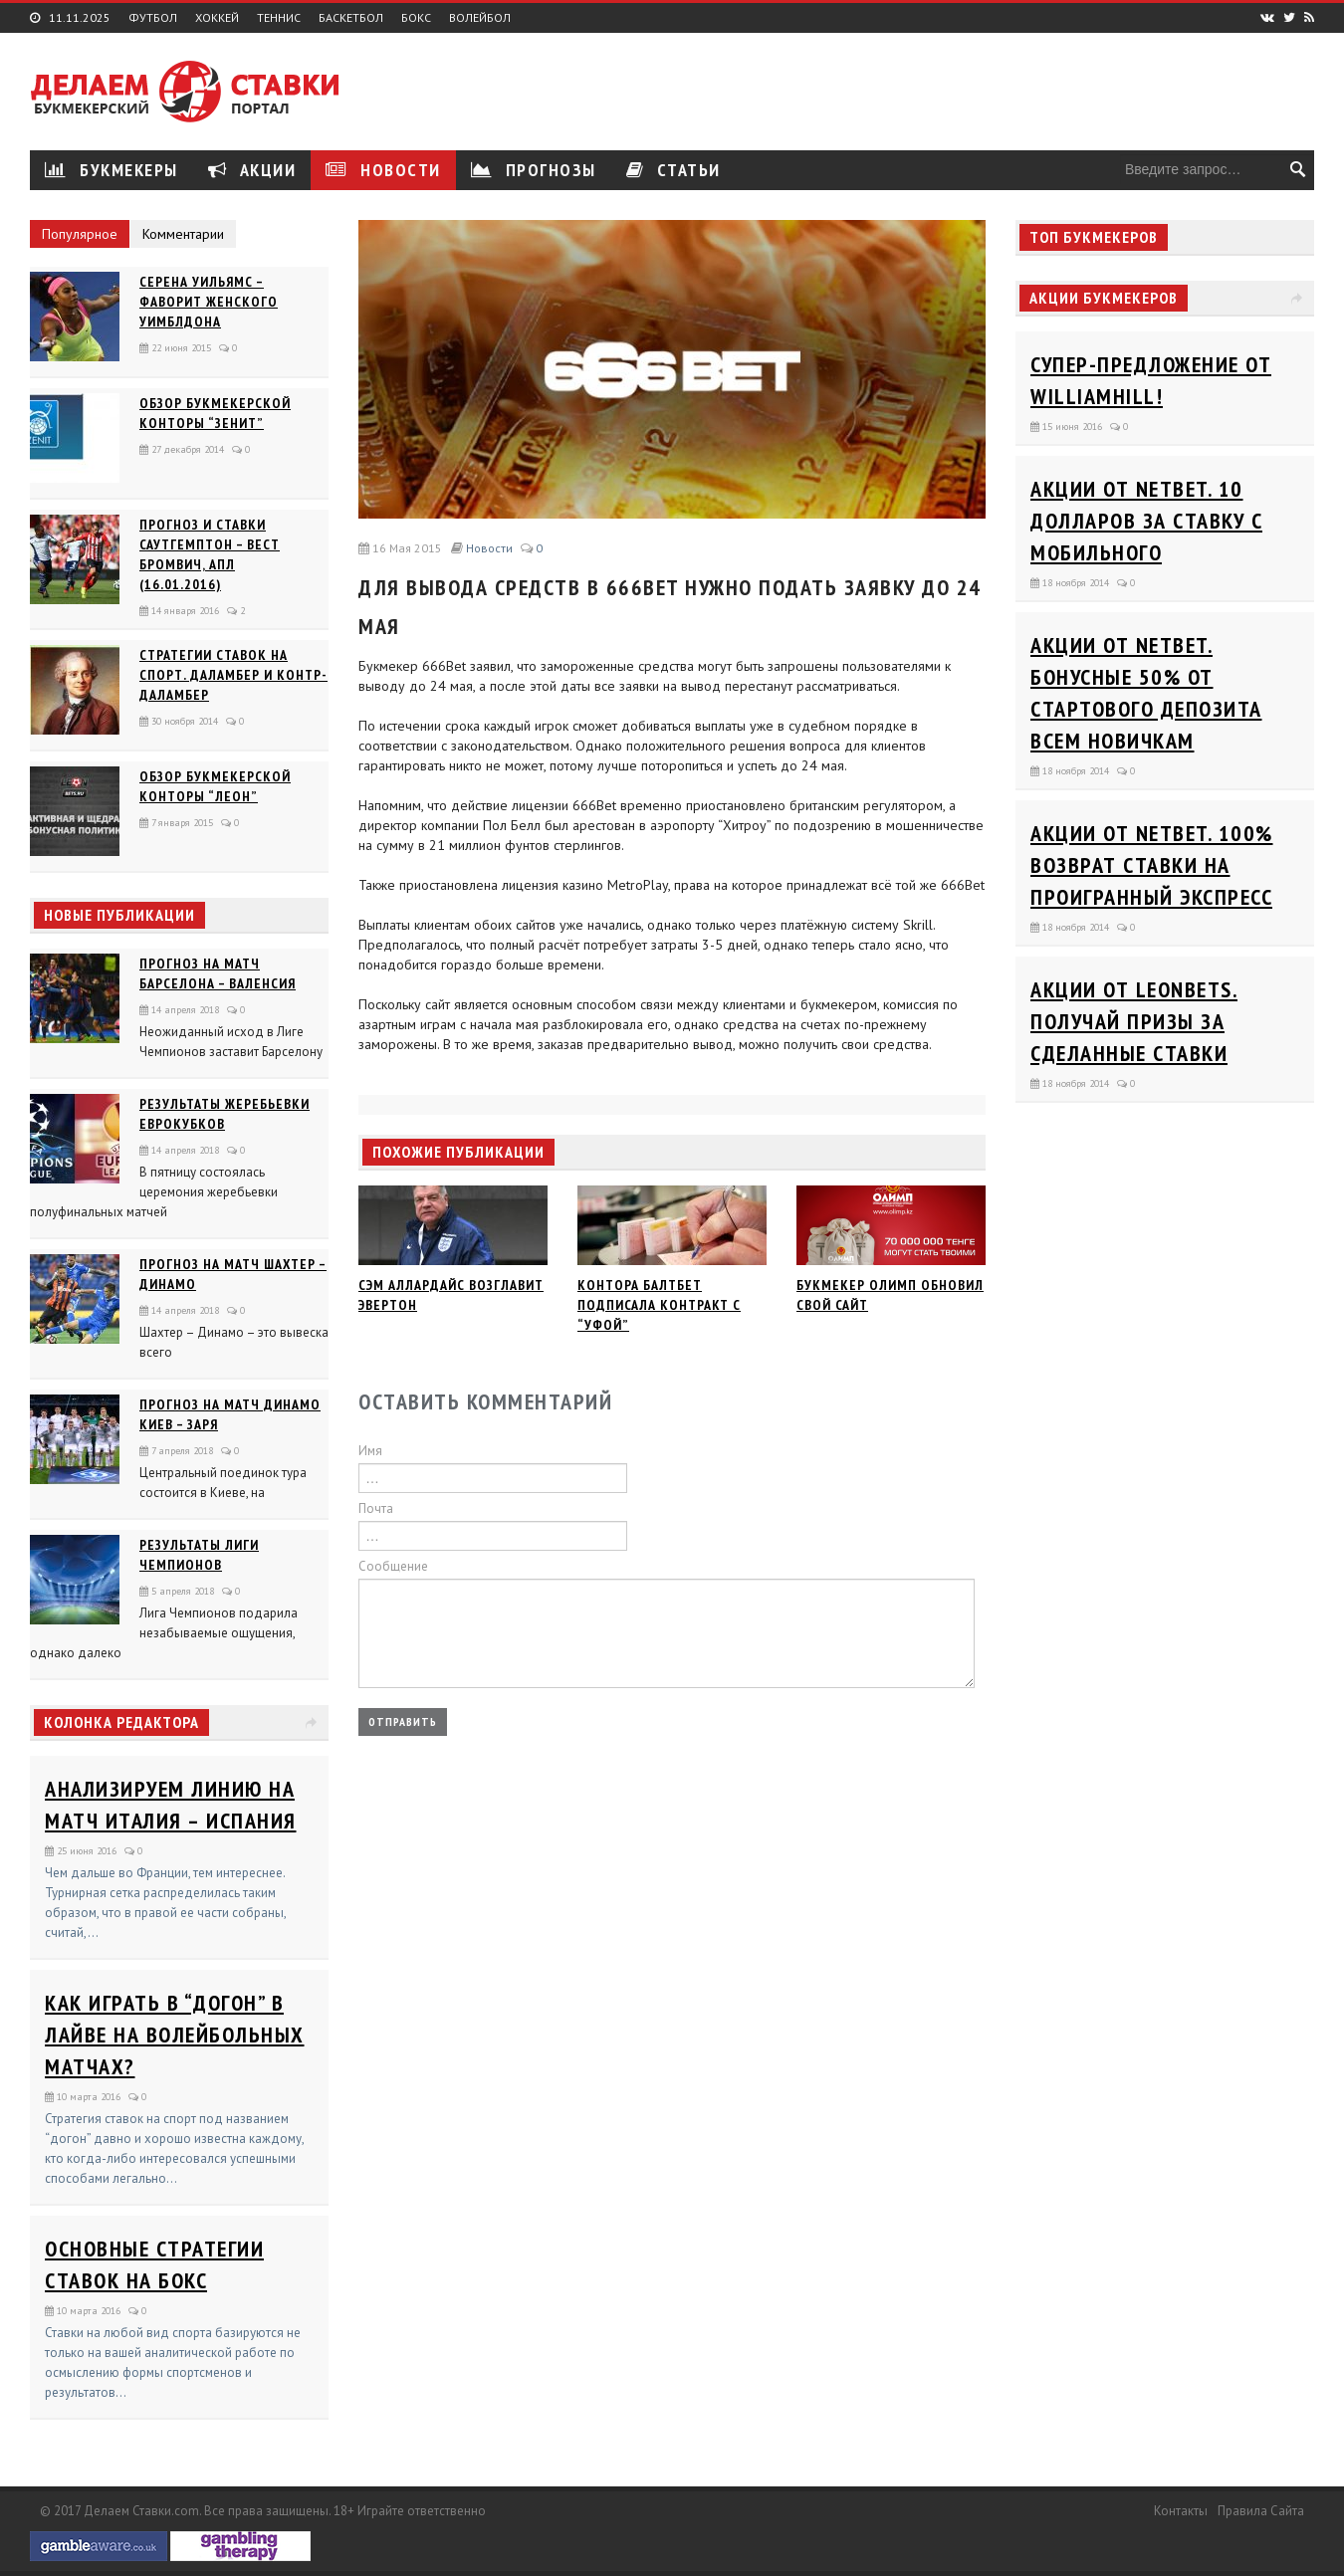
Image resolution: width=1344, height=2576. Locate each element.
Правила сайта (1261, 2510)
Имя (370, 1450)
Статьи (673, 169)
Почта (375, 1508)
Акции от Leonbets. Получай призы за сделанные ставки (1133, 1021)
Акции (252, 169)
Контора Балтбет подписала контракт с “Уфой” (659, 1305)
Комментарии (183, 234)
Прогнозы (533, 169)
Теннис (279, 18)
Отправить (402, 1721)
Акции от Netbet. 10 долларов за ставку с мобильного (1146, 520)
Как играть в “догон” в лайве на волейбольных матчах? (175, 2034)
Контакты (1181, 2510)
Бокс (416, 18)
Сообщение (393, 1566)
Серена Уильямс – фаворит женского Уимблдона (208, 301)
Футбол (152, 18)
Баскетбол (351, 18)
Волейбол (480, 18)
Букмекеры (111, 169)
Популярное (79, 234)
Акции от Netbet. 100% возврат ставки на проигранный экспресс (1151, 865)
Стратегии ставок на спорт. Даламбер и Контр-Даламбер (233, 675)
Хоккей (217, 18)
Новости (383, 169)
